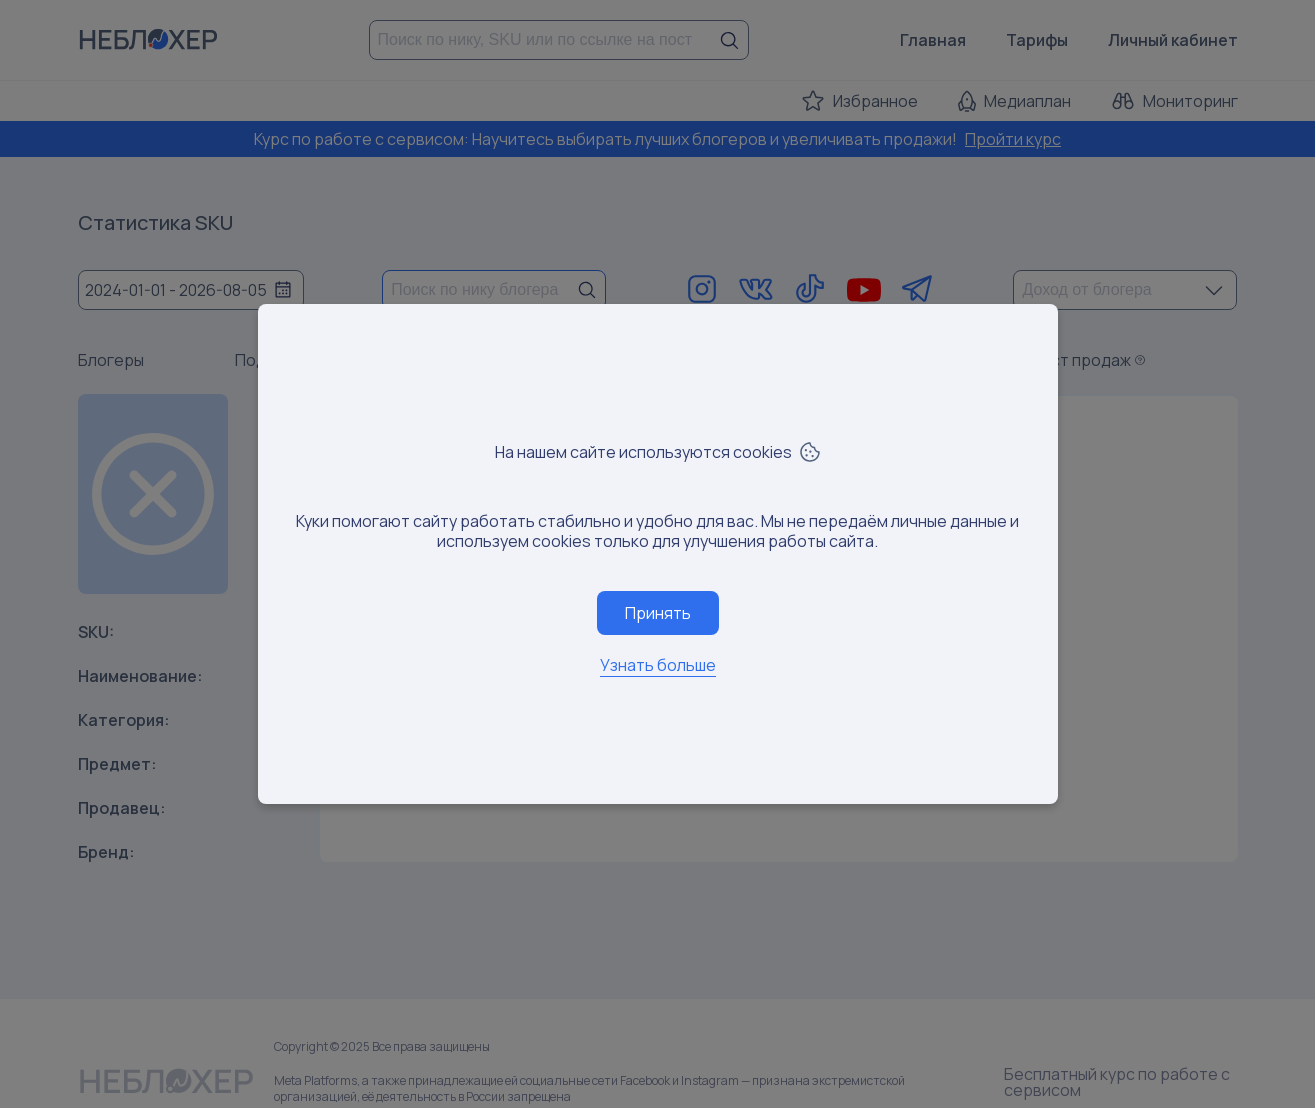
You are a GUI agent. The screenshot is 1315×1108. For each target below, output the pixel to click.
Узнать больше (658, 665)
